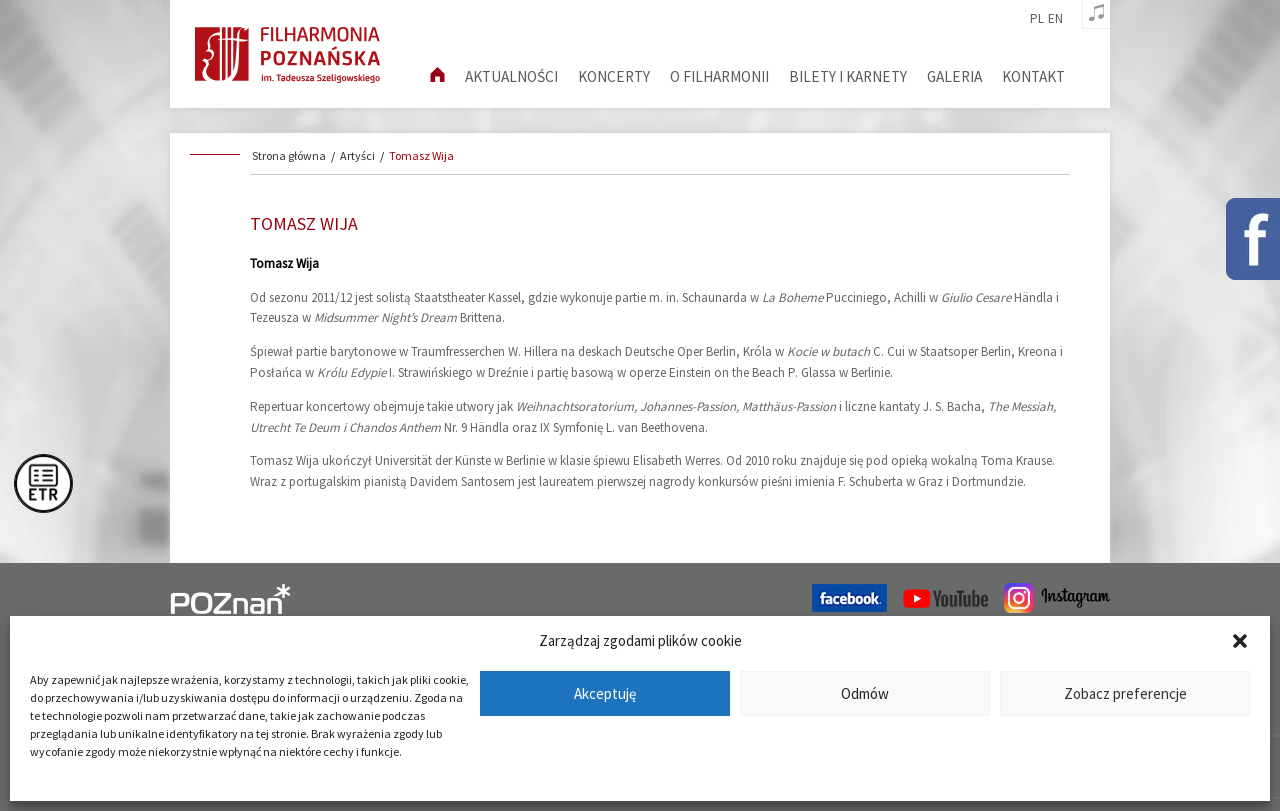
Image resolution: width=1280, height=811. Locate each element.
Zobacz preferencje (1125, 693)
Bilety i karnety (848, 76)
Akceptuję (605, 693)
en (1055, 19)
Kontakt (1033, 76)
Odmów (865, 693)
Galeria (954, 76)
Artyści (357, 155)
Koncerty (614, 76)
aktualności (511, 76)
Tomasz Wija (421, 155)
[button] (1240, 641)
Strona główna (289, 155)
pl (1037, 19)
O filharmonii (719, 76)
